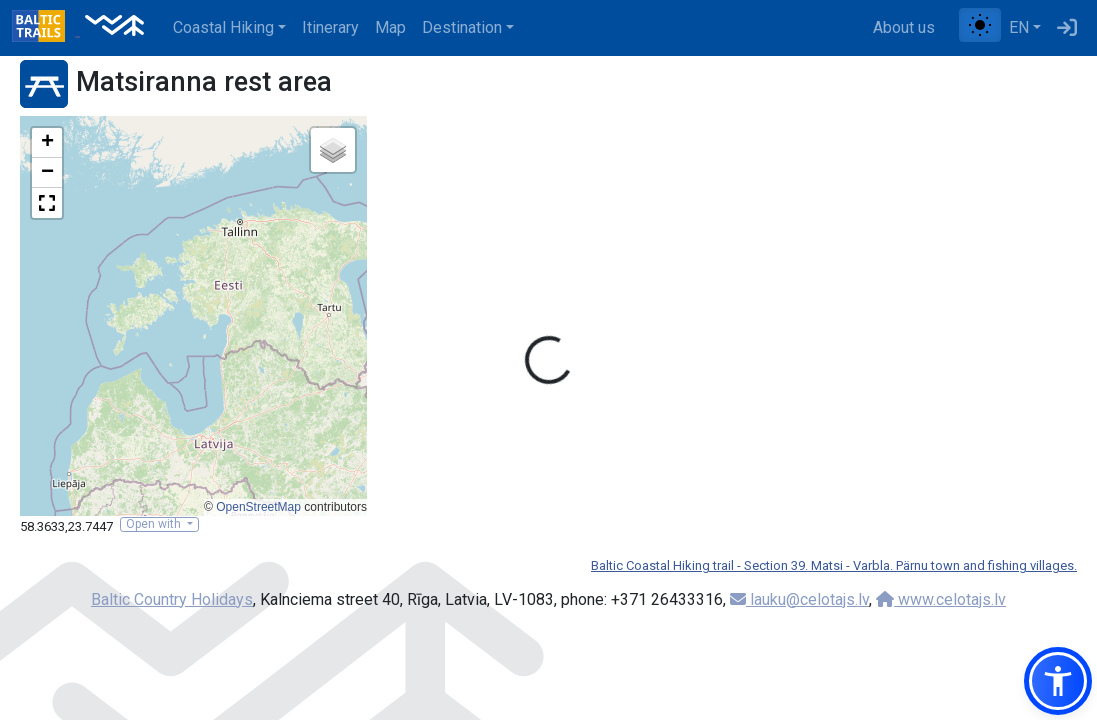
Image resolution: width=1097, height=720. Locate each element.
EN (1019, 27)
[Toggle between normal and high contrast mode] (980, 25)
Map (390, 27)
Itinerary (330, 27)
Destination (462, 27)
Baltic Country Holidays (172, 599)
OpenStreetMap (258, 507)
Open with (155, 524)
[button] (47, 143)
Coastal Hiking (223, 27)
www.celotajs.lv (941, 599)
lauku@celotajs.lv (799, 599)
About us (904, 27)
